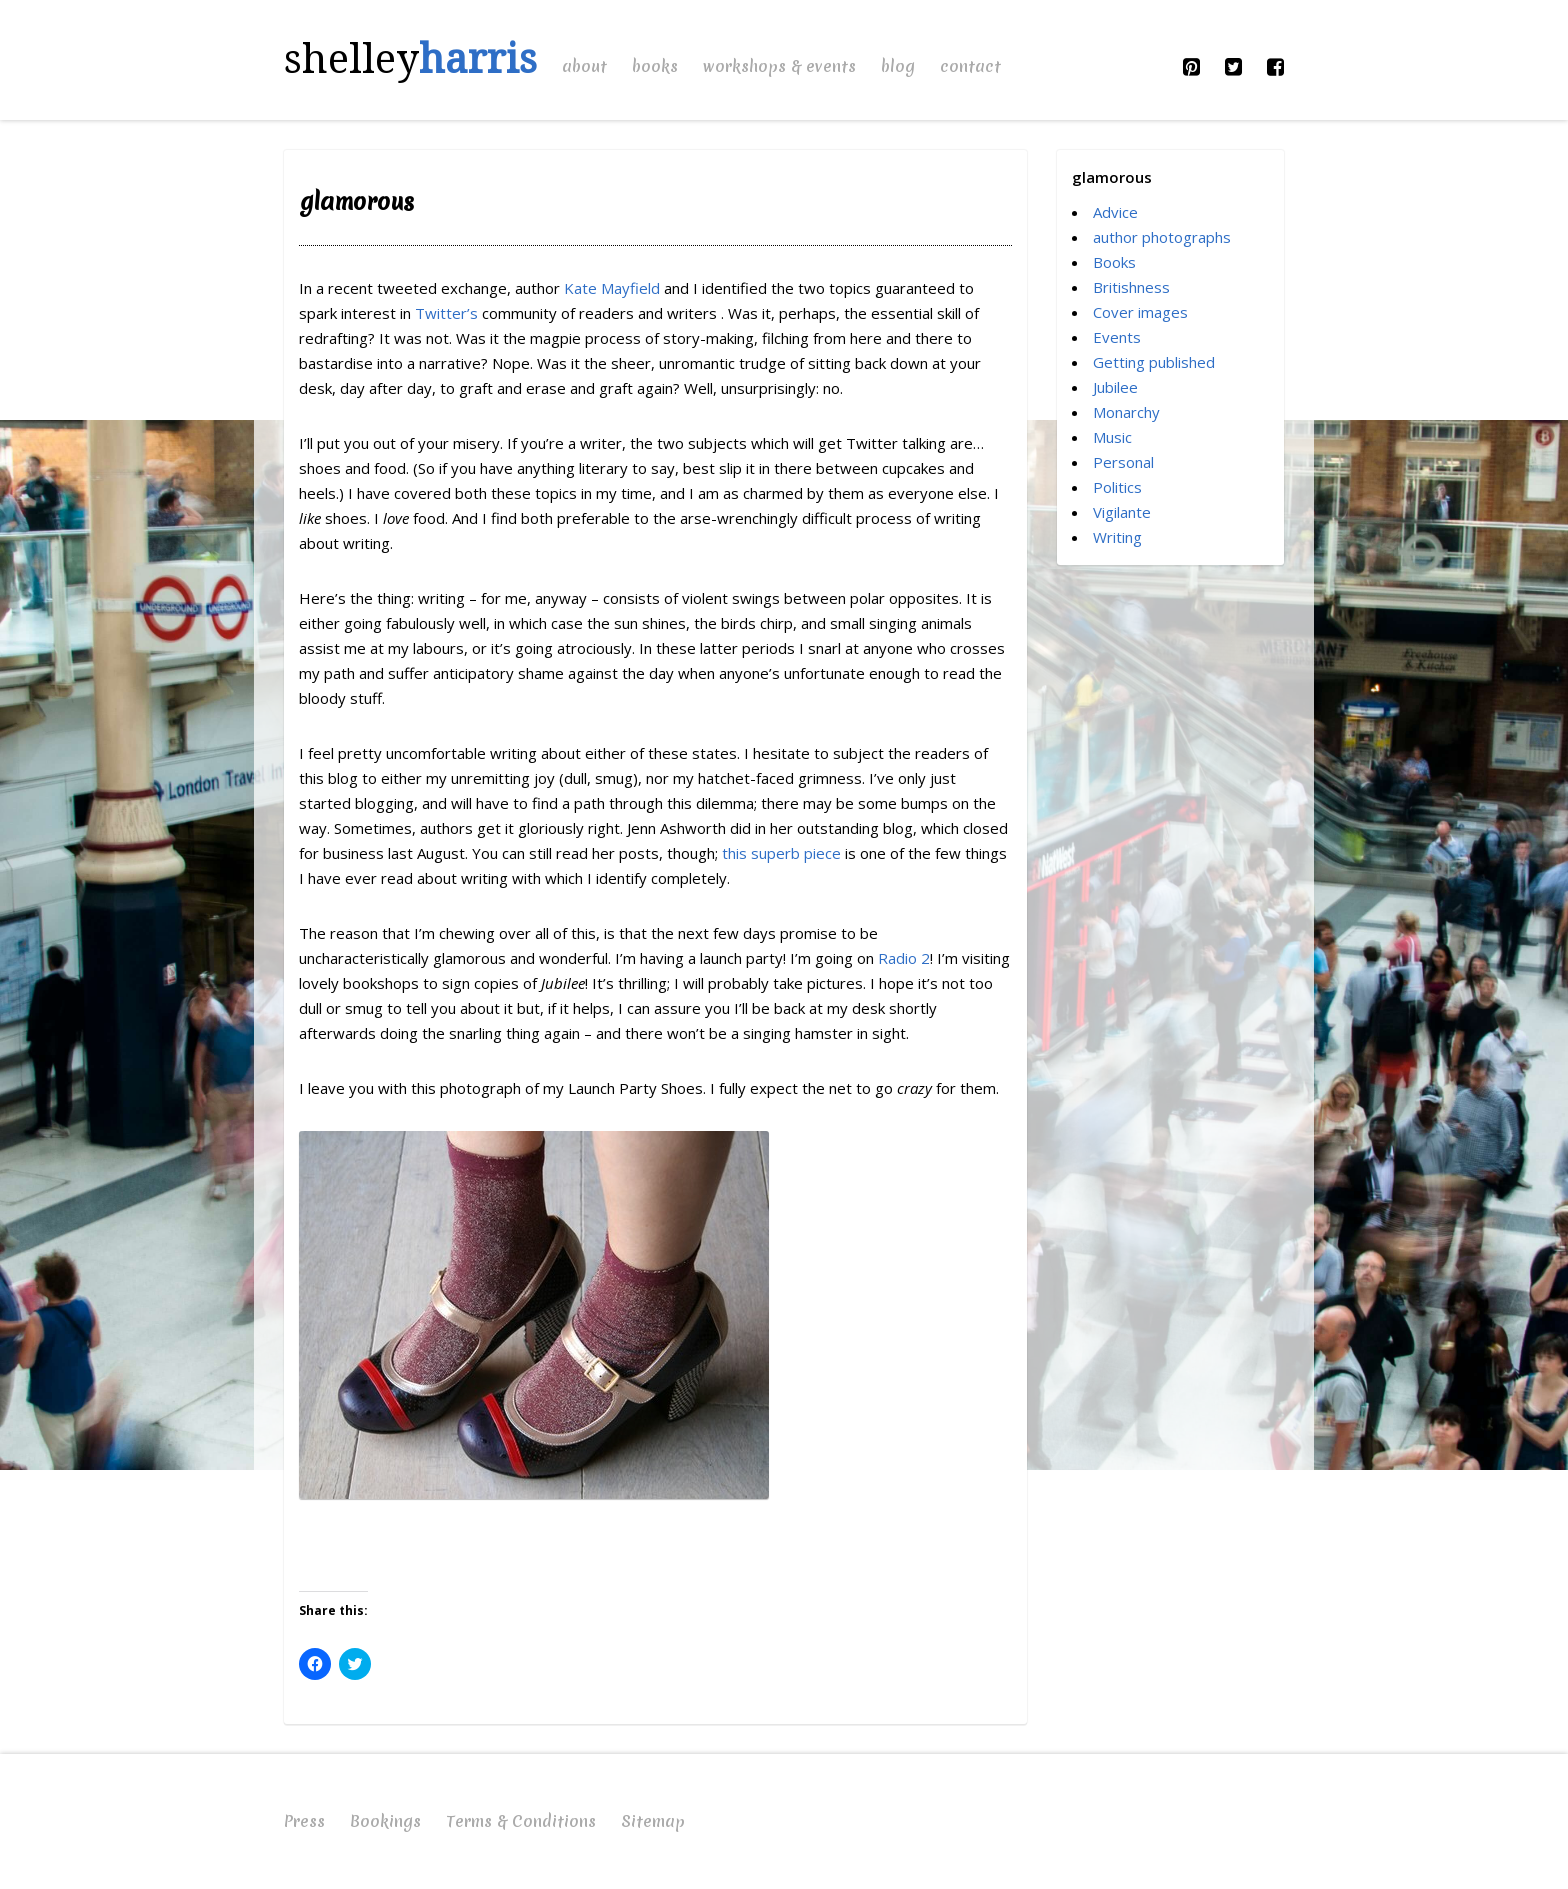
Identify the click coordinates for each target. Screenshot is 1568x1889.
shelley (410, 59)
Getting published (1154, 362)
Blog (898, 66)
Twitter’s (448, 313)
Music (1112, 437)
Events (1117, 337)
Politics (1117, 487)
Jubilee (1115, 387)
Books (655, 66)
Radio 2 (904, 958)
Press (304, 1821)
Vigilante (1122, 512)
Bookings (385, 1821)
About (584, 66)
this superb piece (783, 853)
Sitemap (653, 1821)
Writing (1117, 537)
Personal (1123, 462)
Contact (970, 66)
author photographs (1162, 237)
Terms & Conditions (521, 1821)
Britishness (1131, 287)
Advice (1115, 212)
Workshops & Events (779, 66)
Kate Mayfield (614, 288)
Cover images (1140, 312)
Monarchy (1126, 412)
